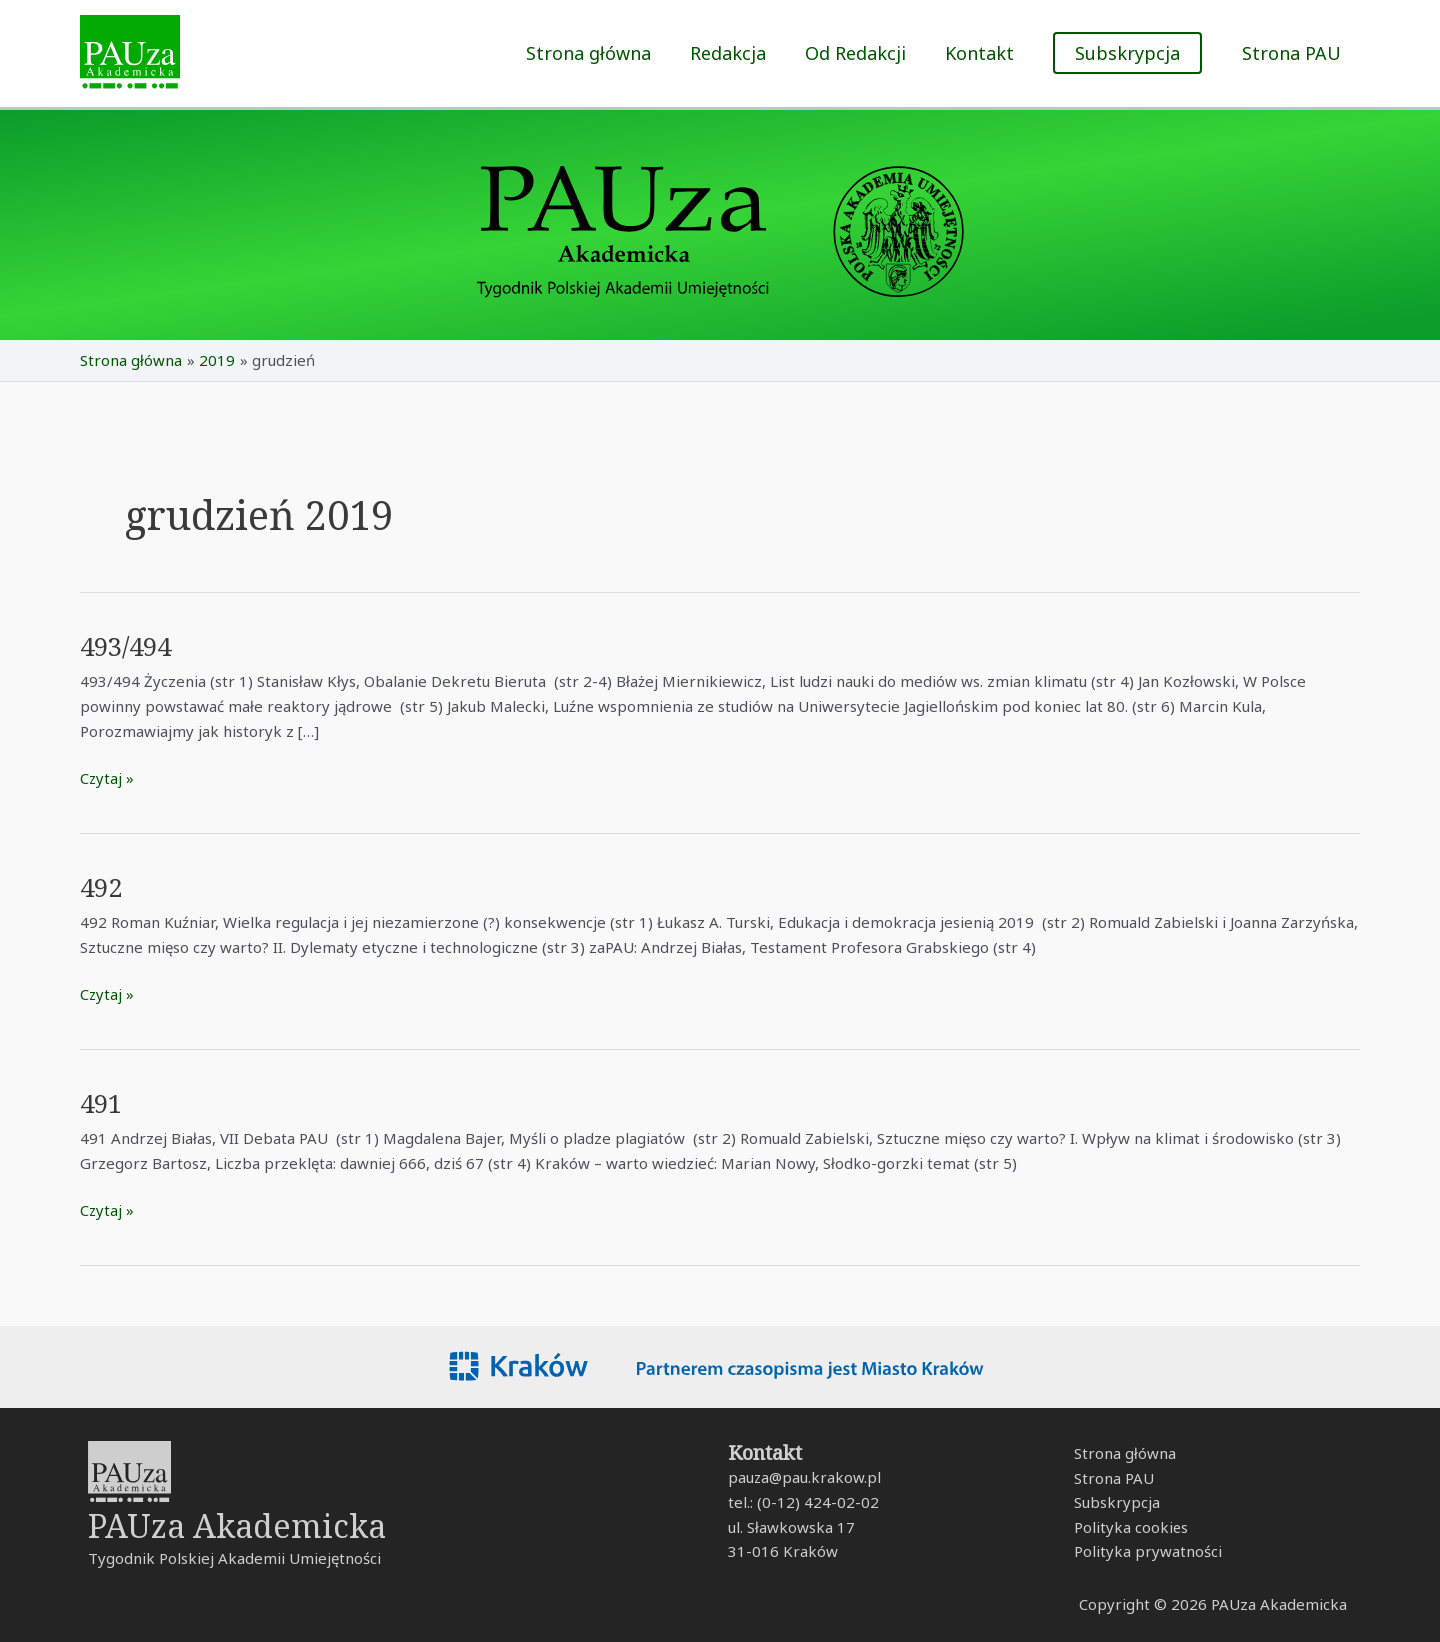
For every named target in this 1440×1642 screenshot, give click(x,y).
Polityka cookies (1130, 1527)
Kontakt (983, 53)
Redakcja (738, 53)
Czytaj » (107, 777)
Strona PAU (1292, 53)
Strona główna (601, 53)
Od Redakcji (862, 53)
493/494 (128, 646)
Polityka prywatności (1147, 1552)
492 (102, 887)
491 (102, 1103)
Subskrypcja (1116, 1503)
